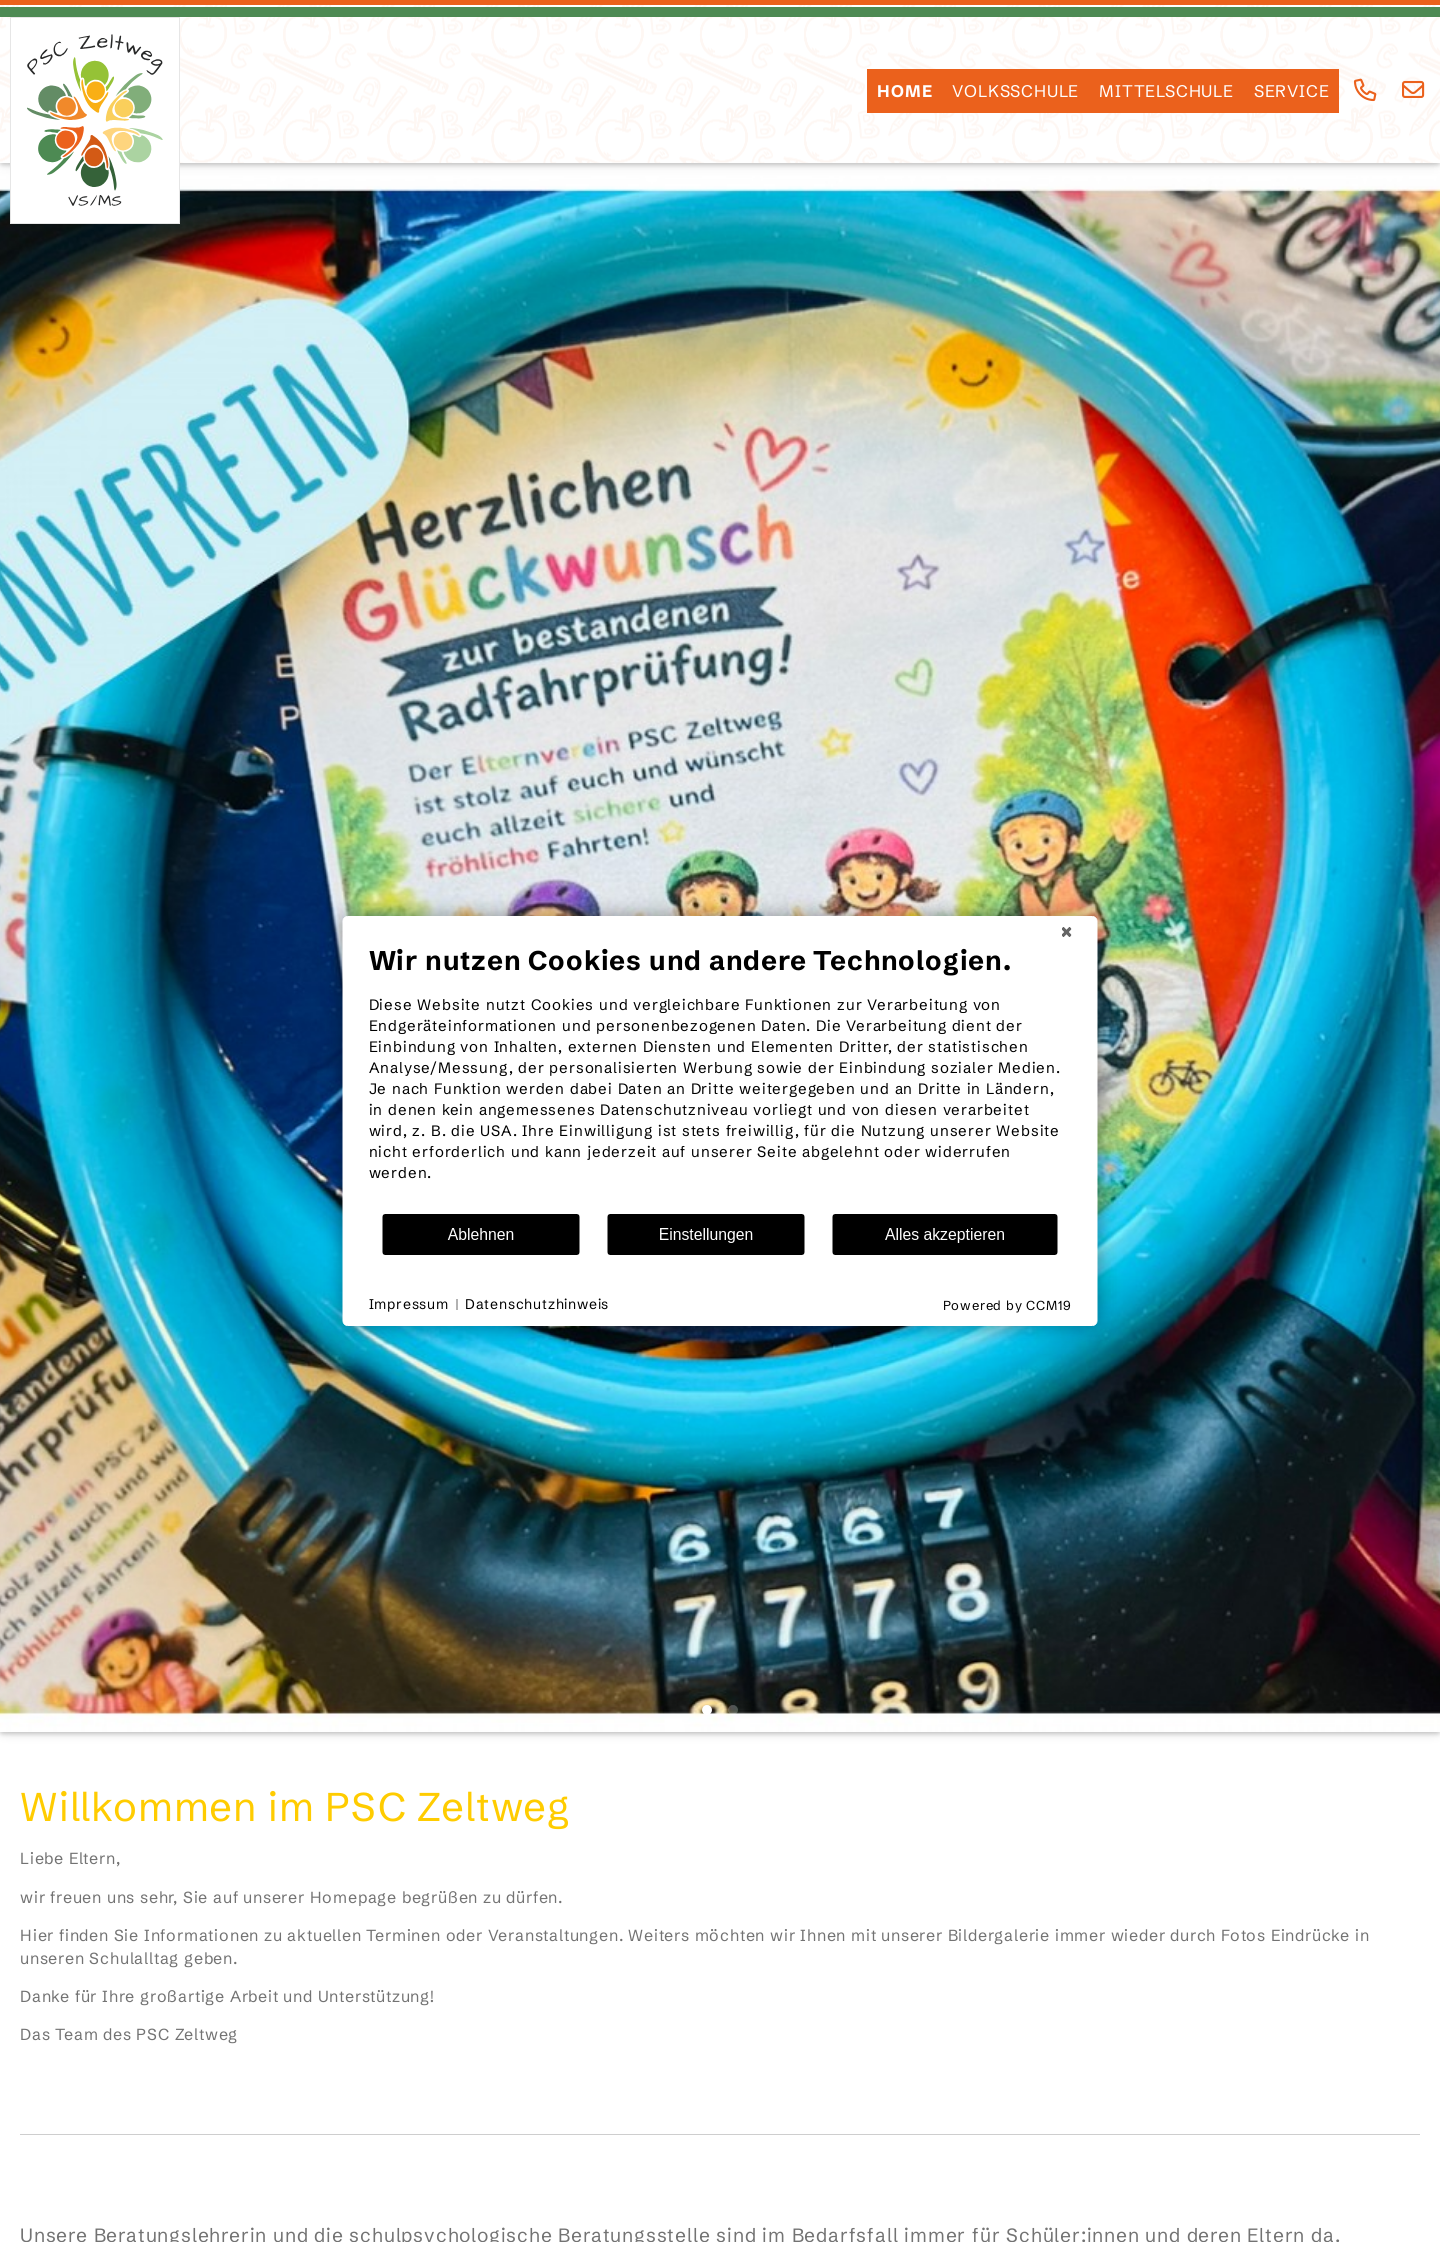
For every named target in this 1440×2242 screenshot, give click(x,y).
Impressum (409, 1304)
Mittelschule (1166, 91)
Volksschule (1015, 91)
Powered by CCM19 (1007, 1305)
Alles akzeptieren (945, 1234)
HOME (904, 91)
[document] (720, 1078)
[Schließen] (1067, 932)
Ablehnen (481, 1234)
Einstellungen (706, 1234)
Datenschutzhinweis (537, 1304)
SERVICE (1292, 91)
